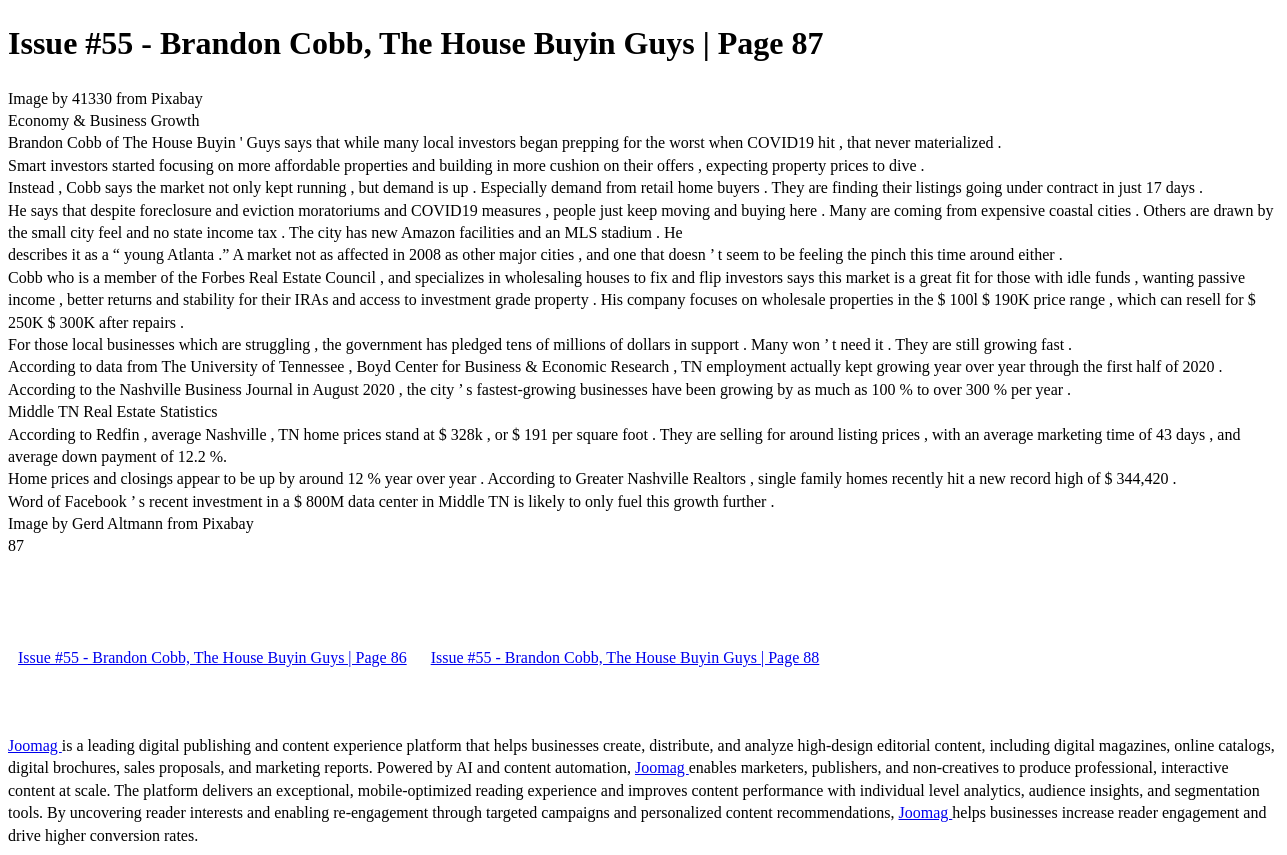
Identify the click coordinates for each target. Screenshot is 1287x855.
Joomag (35, 745)
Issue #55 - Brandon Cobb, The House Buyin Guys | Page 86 (212, 657)
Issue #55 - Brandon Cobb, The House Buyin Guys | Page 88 (625, 657)
